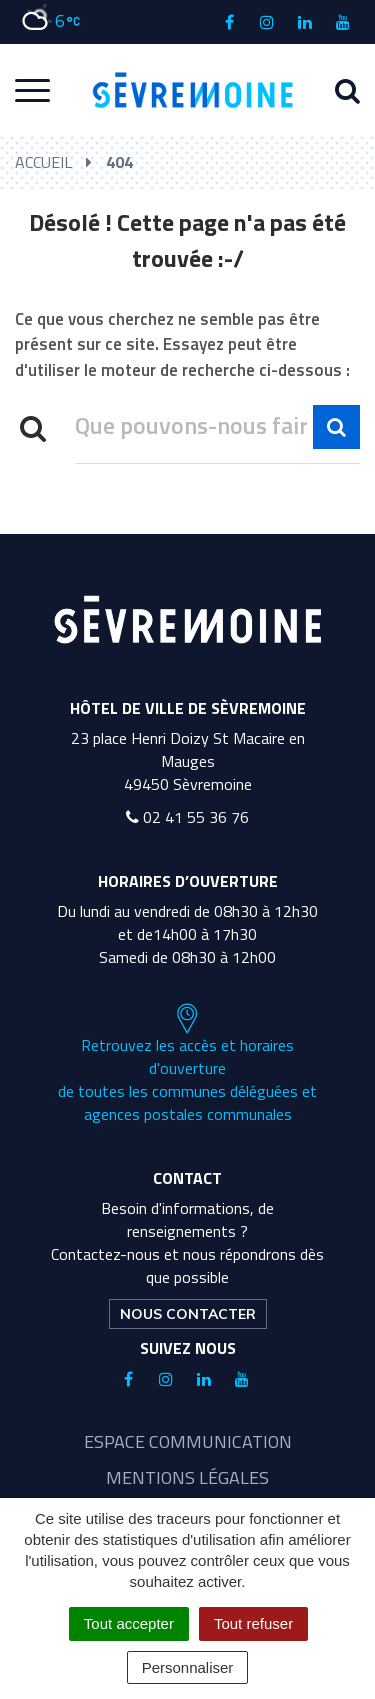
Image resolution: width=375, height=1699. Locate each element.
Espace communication (188, 1441)
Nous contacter (188, 1314)
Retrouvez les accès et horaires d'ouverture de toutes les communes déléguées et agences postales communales (187, 1064)
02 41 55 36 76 (187, 817)
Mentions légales (187, 1477)
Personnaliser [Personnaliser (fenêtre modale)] (188, 1667)
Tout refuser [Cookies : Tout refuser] (253, 1623)
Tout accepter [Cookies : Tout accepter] (129, 1623)
